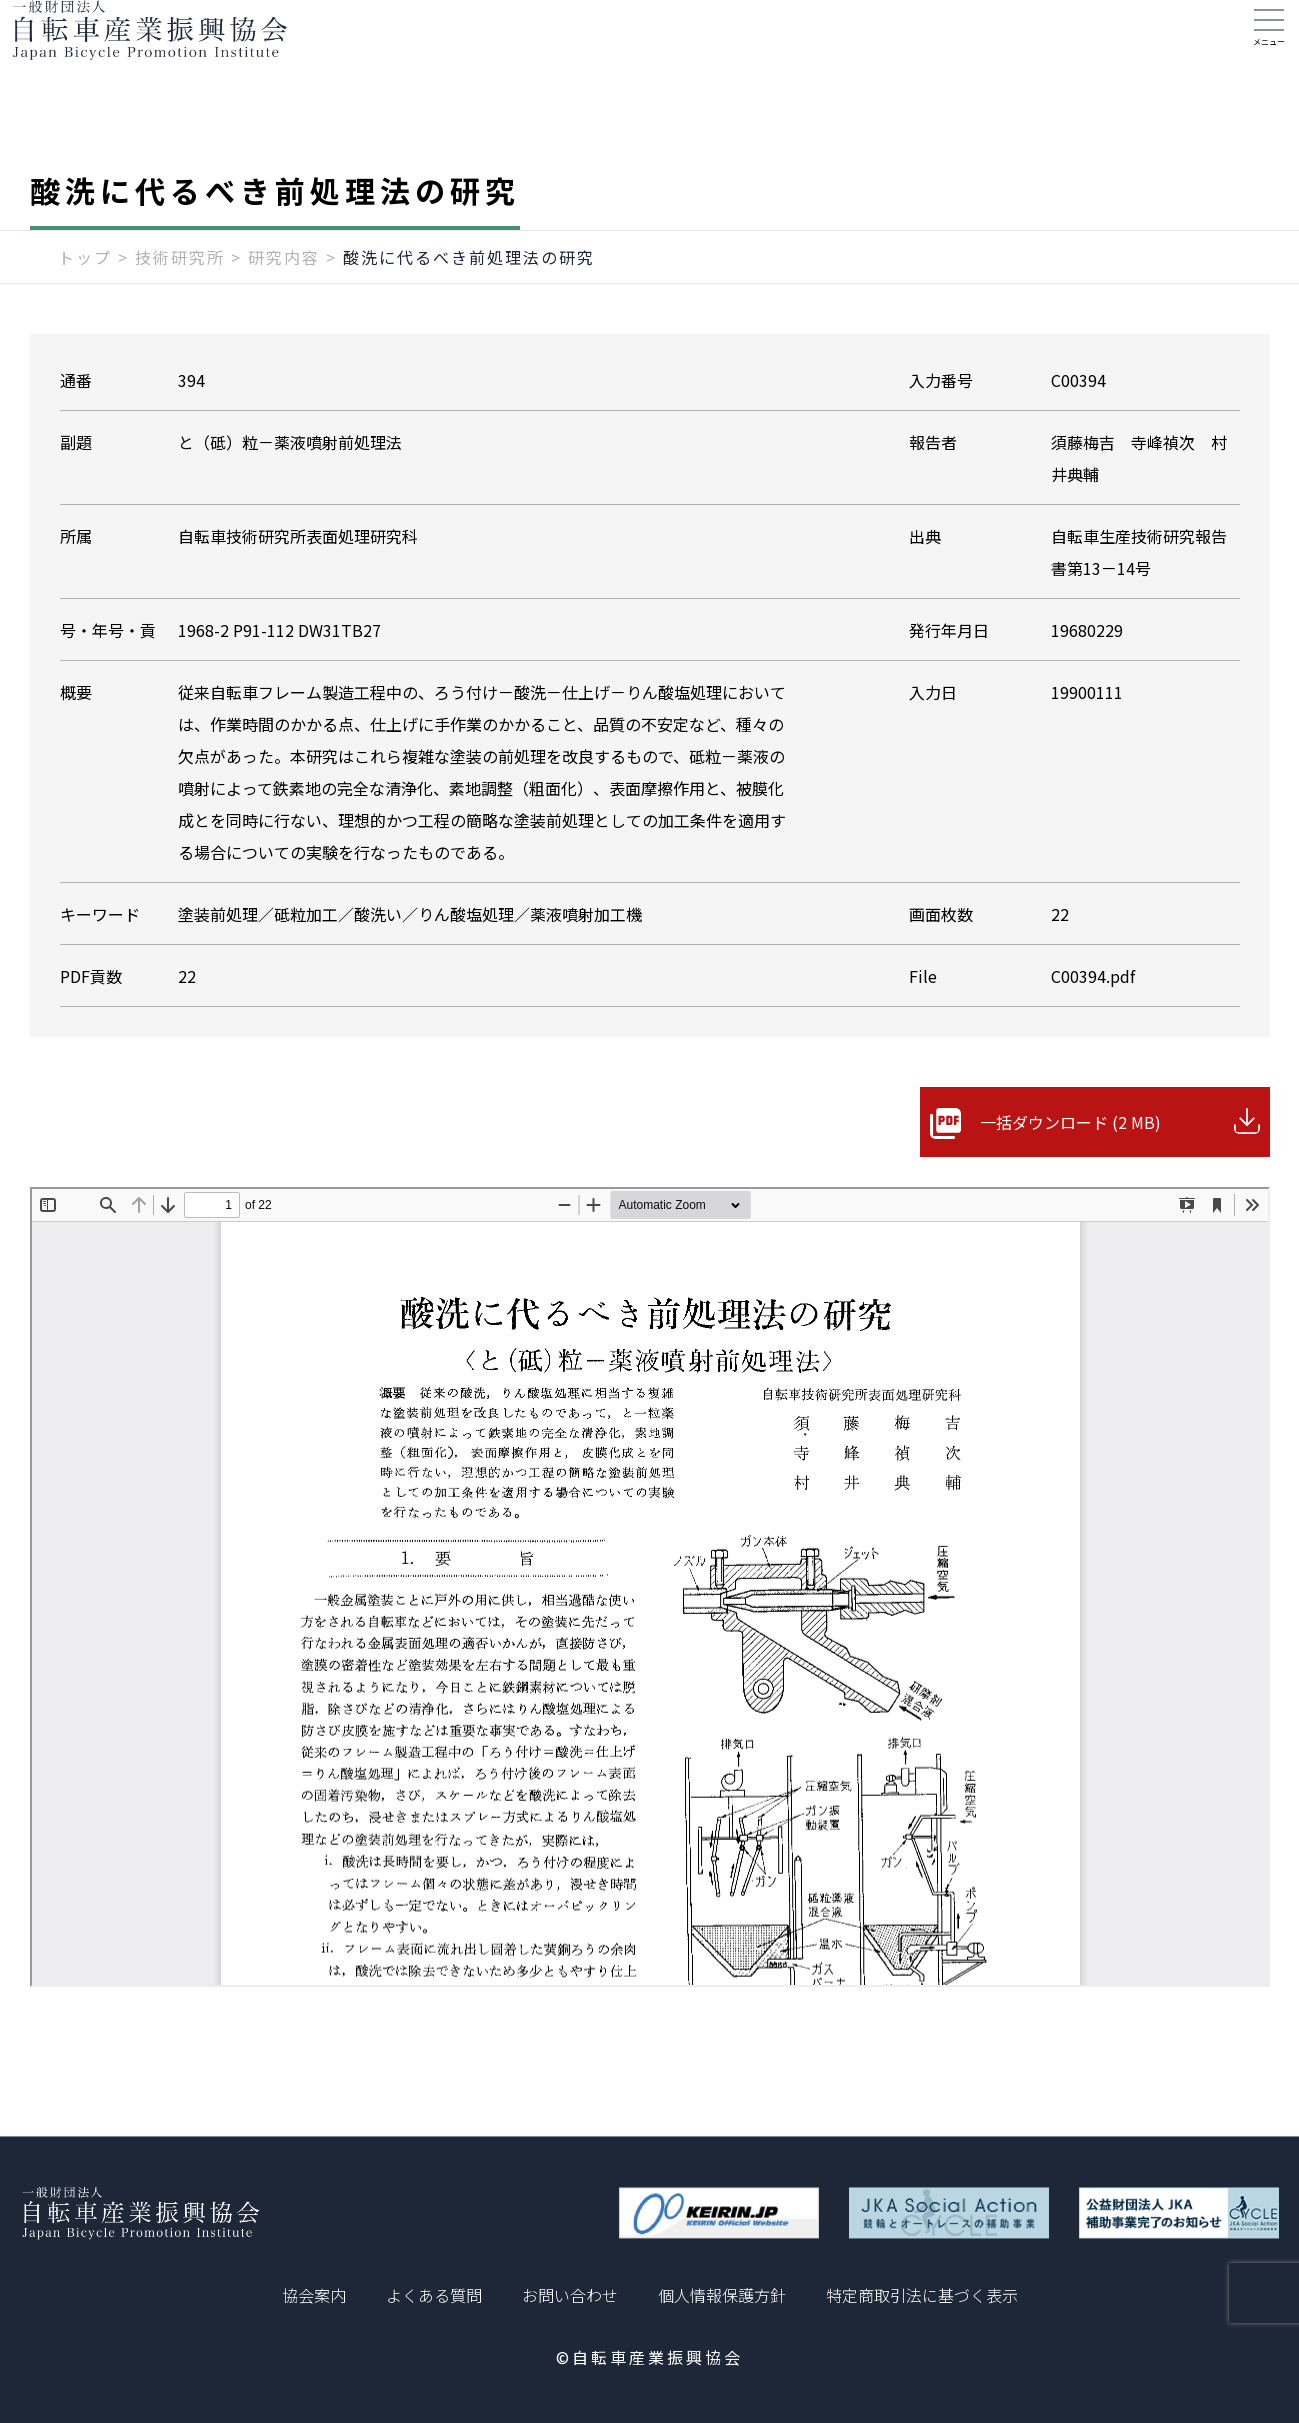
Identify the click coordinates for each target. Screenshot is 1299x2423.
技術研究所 (180, 297)
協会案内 (314, 2295)
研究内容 (284, 297)
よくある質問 (434, 2295)
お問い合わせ (570, 2295)
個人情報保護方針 (722, 2295)
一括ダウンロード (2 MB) (1070, 1162)
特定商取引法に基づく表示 (922, 2295)
